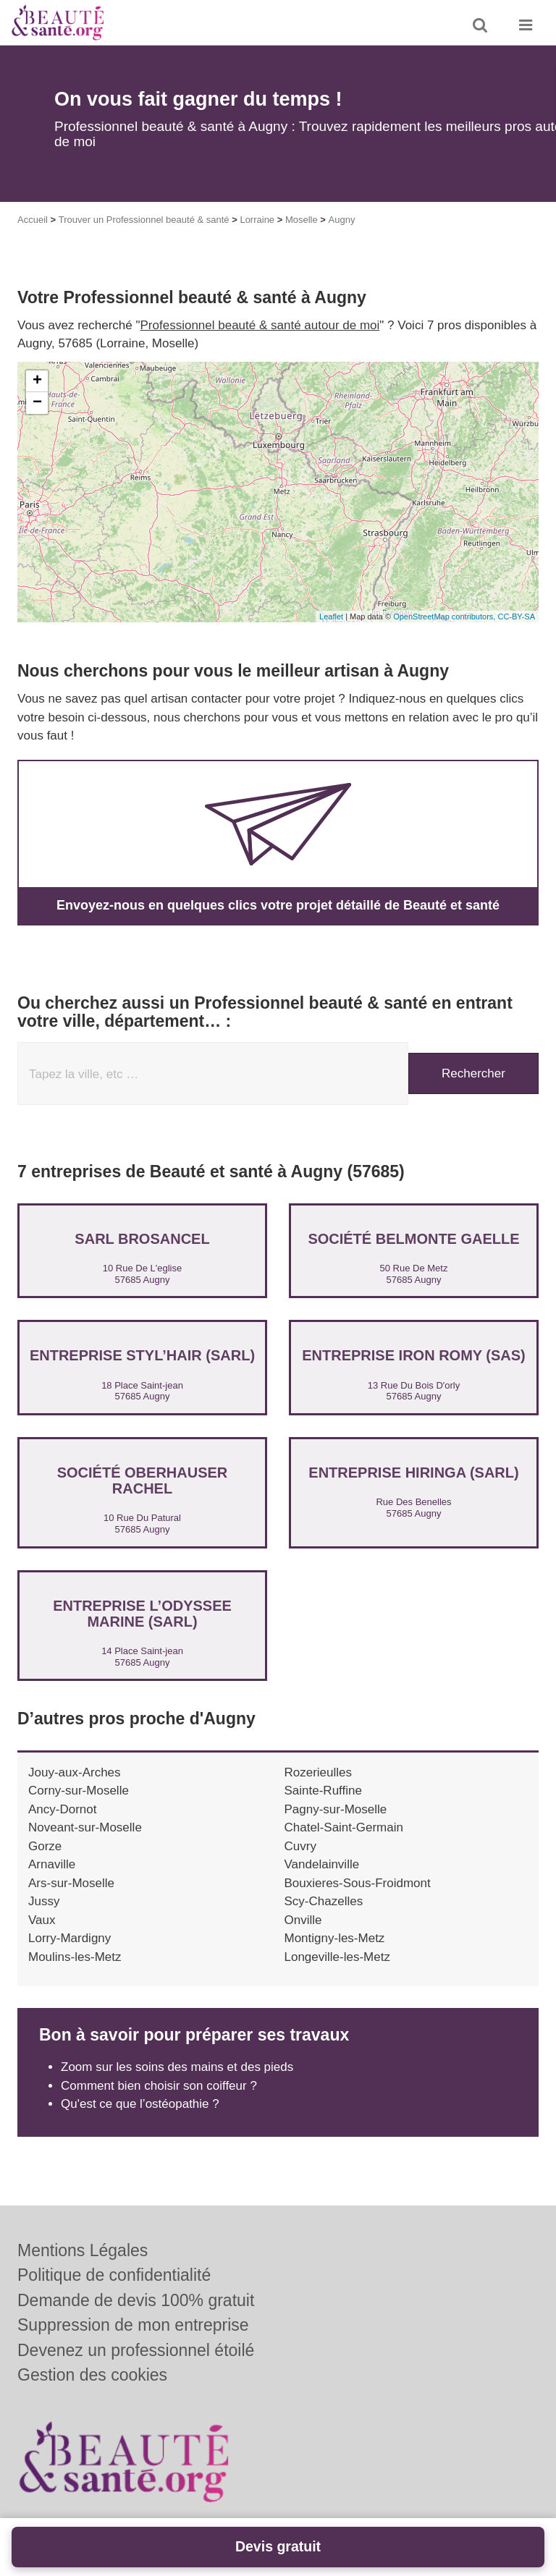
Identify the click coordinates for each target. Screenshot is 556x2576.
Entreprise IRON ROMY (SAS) (414, 1355)
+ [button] (37, 381)
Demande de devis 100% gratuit (135, 2300)
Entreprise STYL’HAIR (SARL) (142, 1355)
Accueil (32, 219)
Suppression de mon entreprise (133, 2325)
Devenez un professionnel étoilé (135, 2350)
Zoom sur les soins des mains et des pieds (177, 2067)
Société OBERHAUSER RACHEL (142, 1480)
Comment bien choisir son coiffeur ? (159, 2086)
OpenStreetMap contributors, (445, 616)
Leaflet (331, 616)
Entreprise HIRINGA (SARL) (413, 1472)
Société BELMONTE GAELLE (413, 1239)
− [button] (37, 403)
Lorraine (257, 219)
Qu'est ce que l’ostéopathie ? (140, 2104)
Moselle (301, 219)
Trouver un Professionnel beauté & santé (144, 219)
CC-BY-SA (516, 616)
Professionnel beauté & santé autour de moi (260, 325)
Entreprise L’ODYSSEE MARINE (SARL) (142, 1614)
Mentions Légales (82, 2250)
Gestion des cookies (92, 2374)
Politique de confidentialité (114, 2275)
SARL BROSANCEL (142, 1239)
